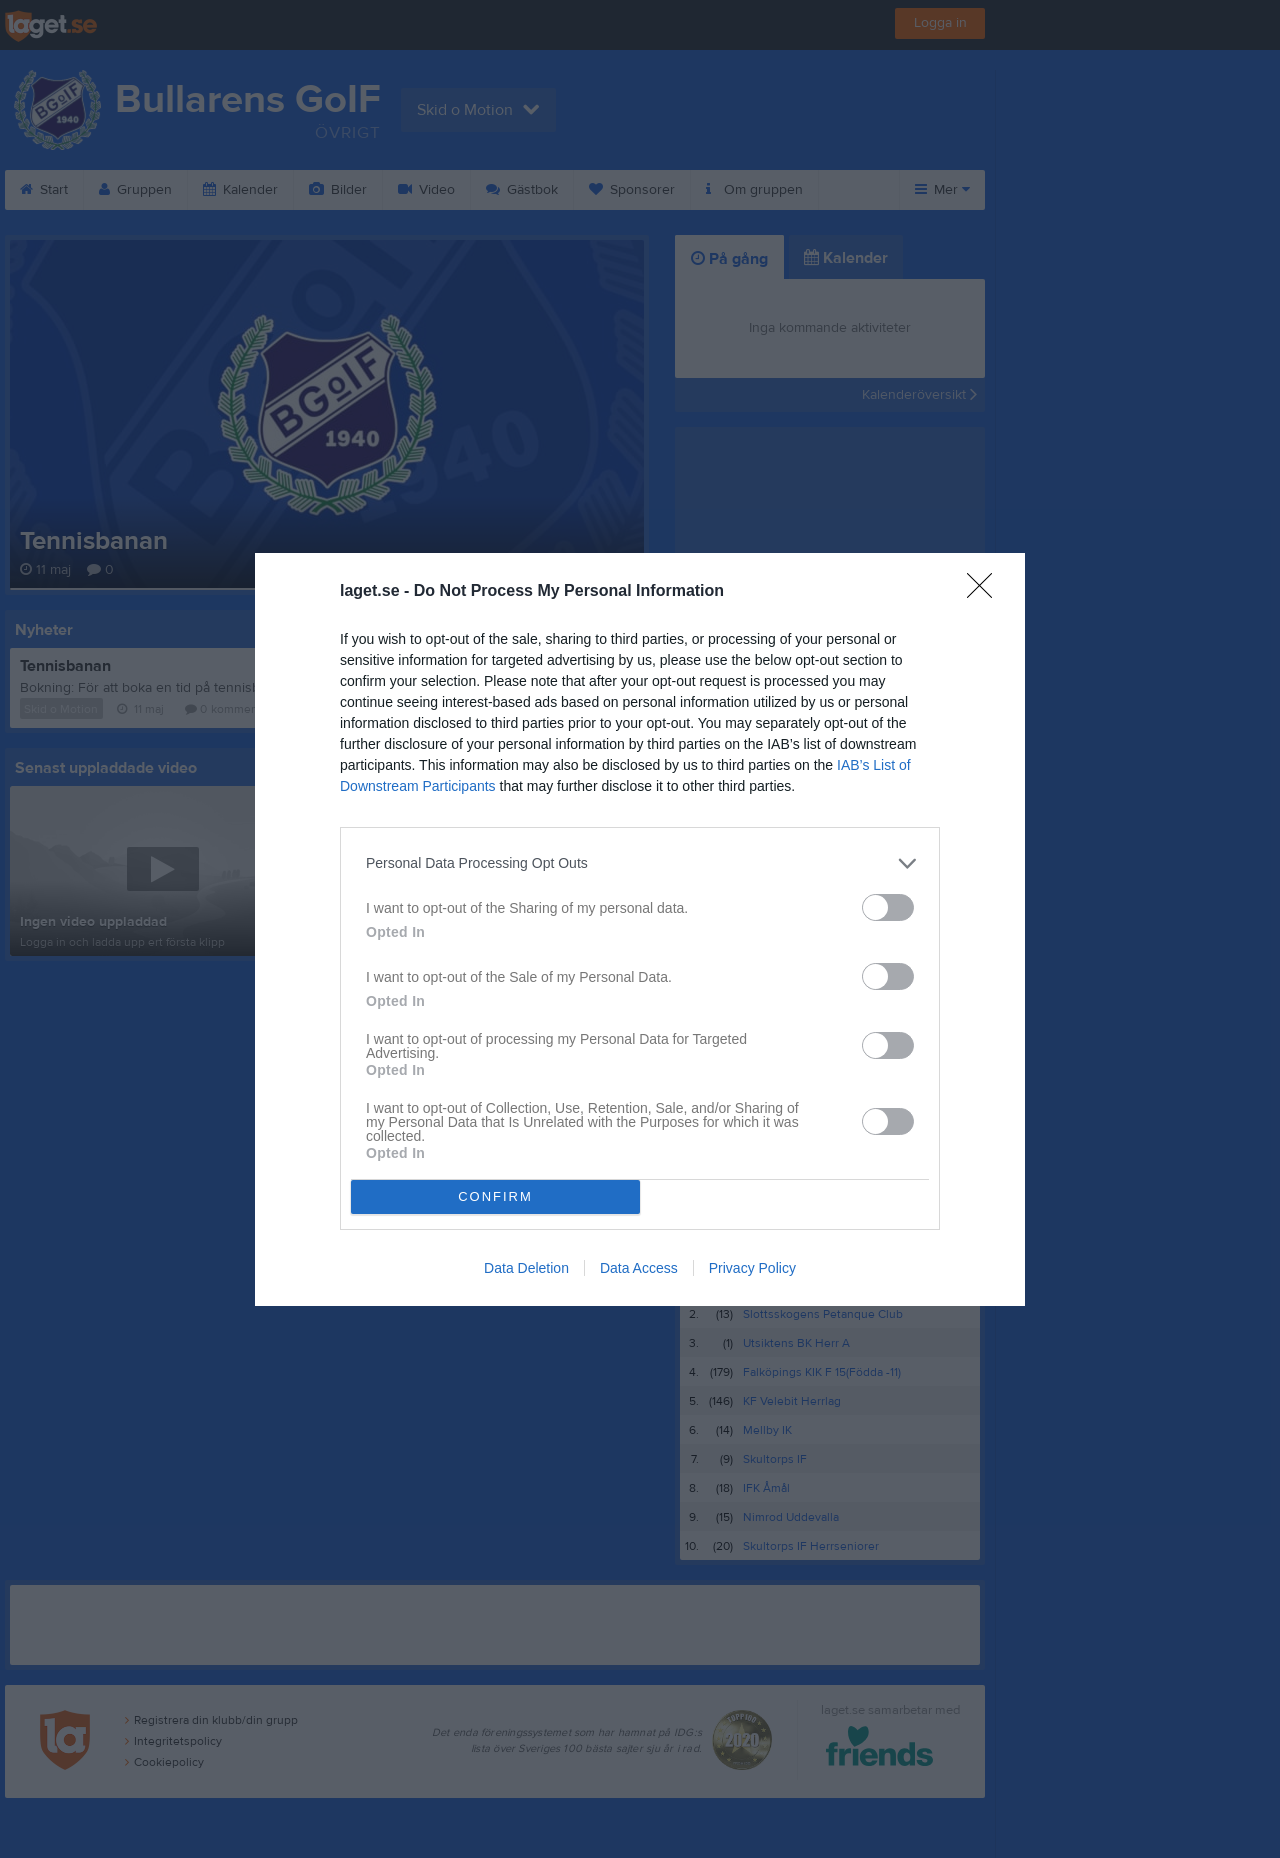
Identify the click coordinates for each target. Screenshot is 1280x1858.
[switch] (888, 907)
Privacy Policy (752, 1268)
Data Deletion (526, 1268)
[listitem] (640, 863)
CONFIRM (495, 1196)
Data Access (639, 1268)
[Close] (986, 592)
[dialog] (640, 929)
